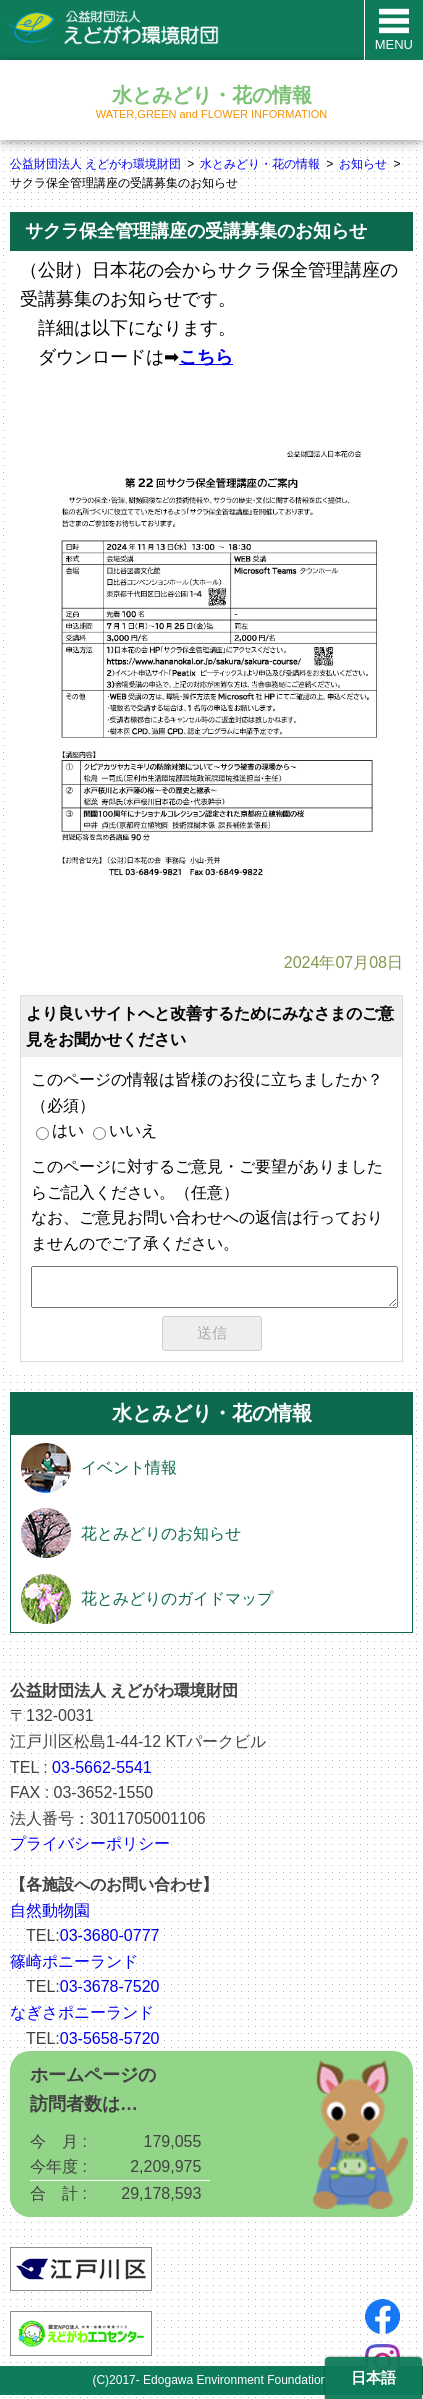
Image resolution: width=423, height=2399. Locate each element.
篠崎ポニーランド (74, 1965)
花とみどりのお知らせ (161, 1537)
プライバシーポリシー (90, 1847)
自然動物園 (50, 1914)
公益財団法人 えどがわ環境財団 (95, 164)
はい (60, 1130)
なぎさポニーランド (82, 2016)
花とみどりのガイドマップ (177, 1602)
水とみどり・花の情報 (260, 164)
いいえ (125, 1130)
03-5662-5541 (102, 1771)
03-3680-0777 (110, 1939)
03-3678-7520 (110, 1990)
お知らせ (363, 164)
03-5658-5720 (110, 2042)
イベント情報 (129, 1471)
